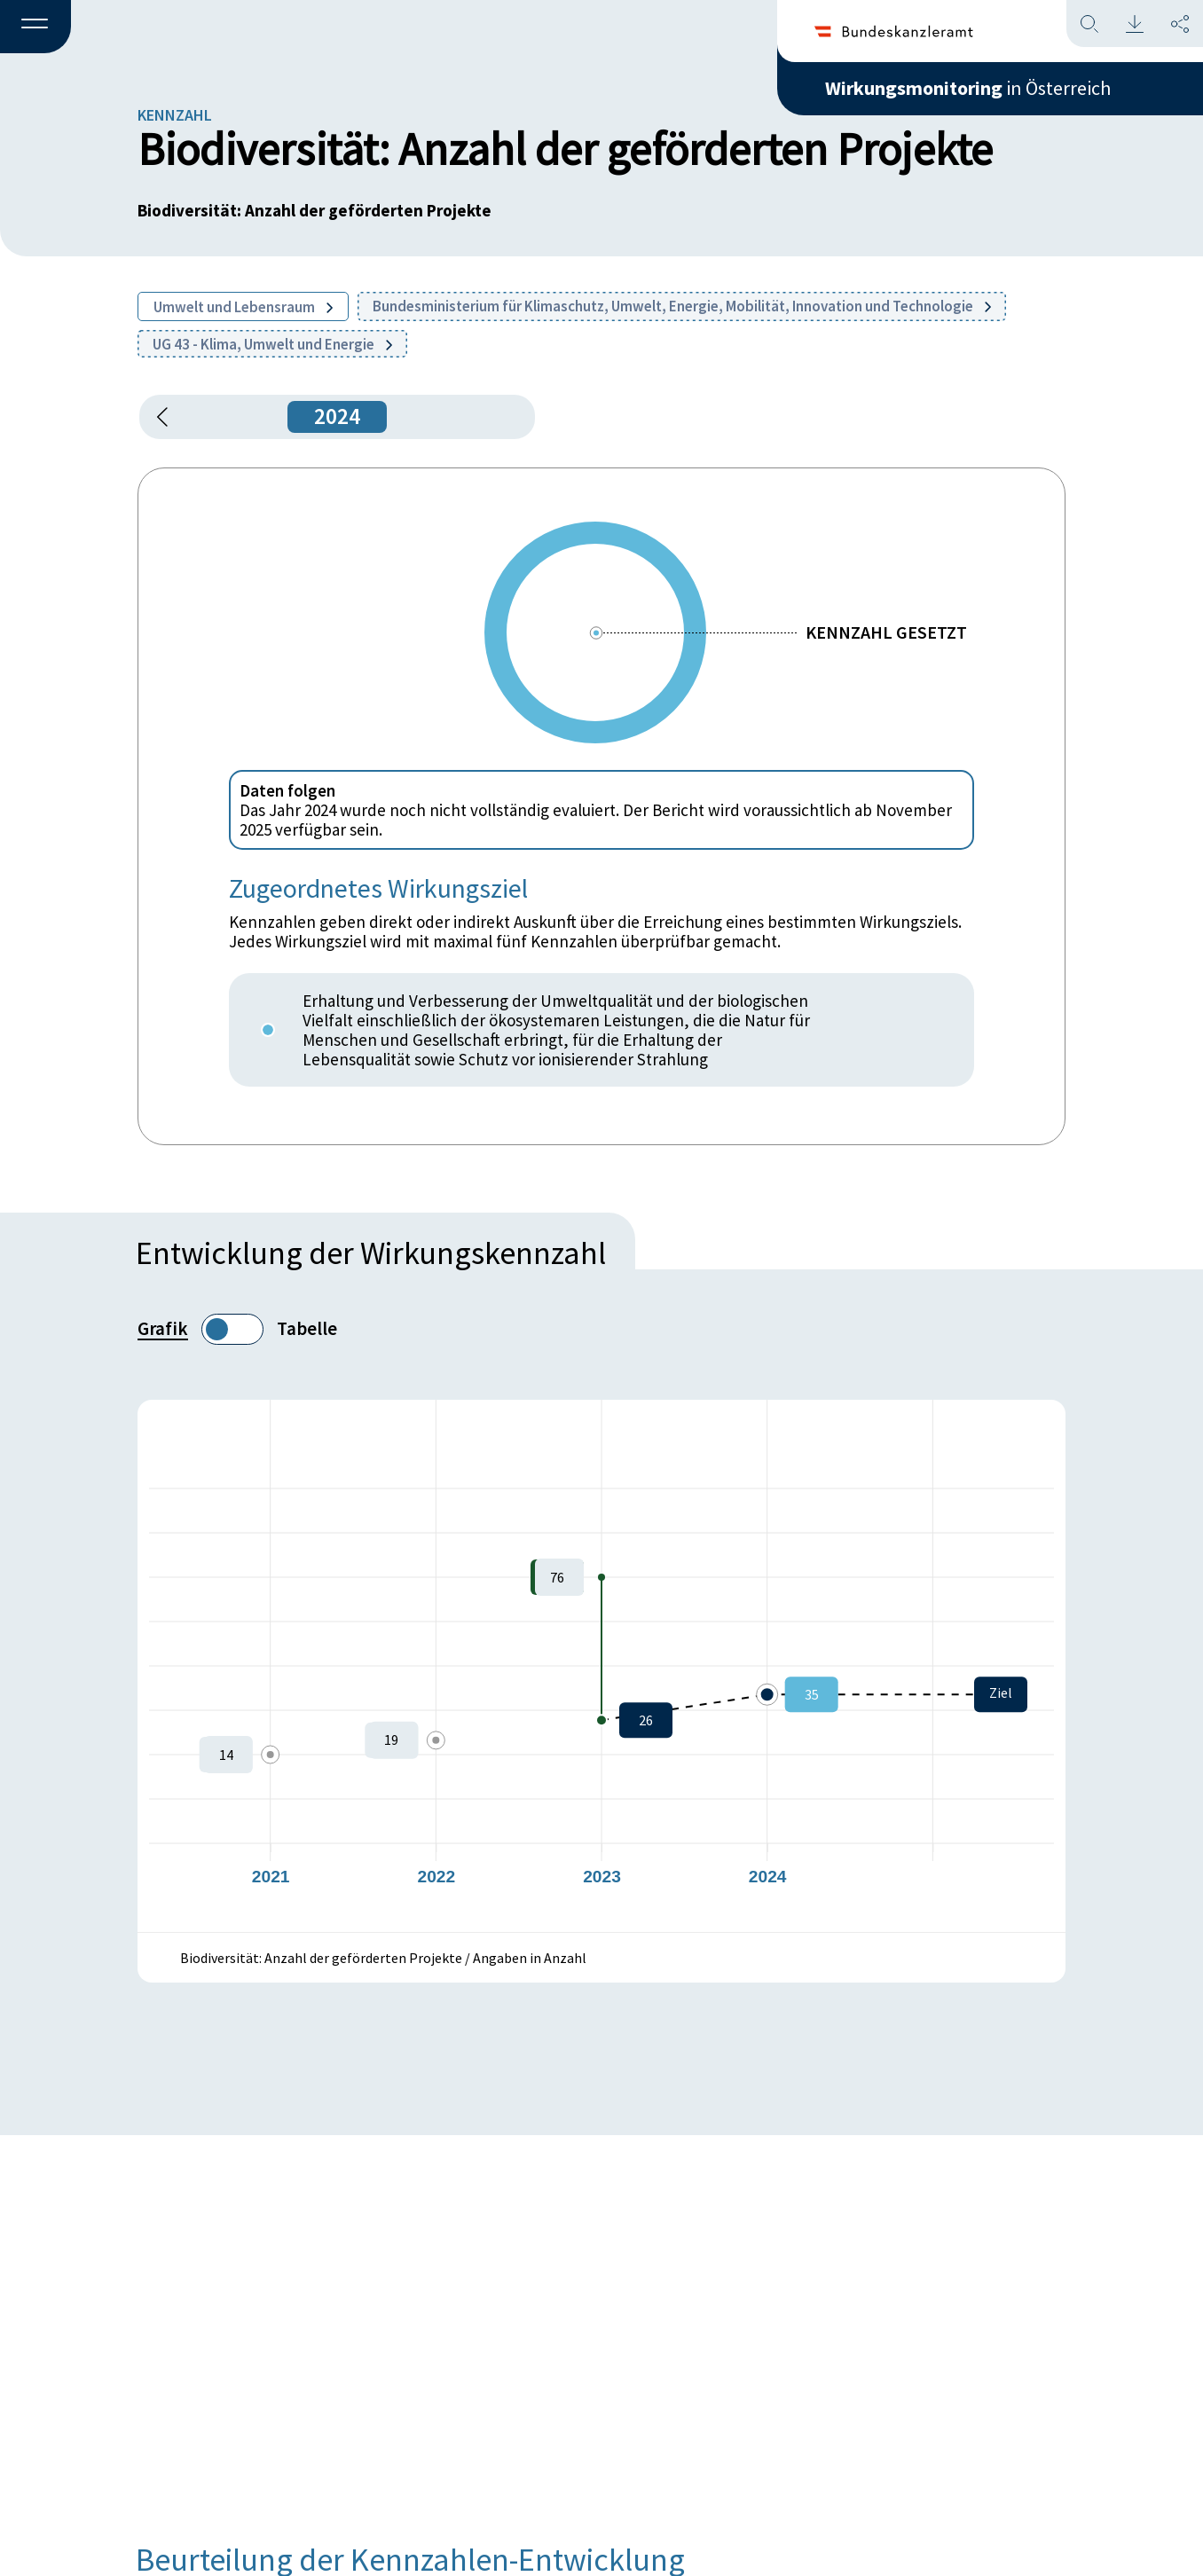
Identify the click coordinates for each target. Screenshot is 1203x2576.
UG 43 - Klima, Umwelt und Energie (272, 344)
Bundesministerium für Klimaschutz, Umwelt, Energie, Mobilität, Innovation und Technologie (682, 306)
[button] (35, 27)
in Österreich (968, 87)
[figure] (601, 1666)
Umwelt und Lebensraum (243, 307)
